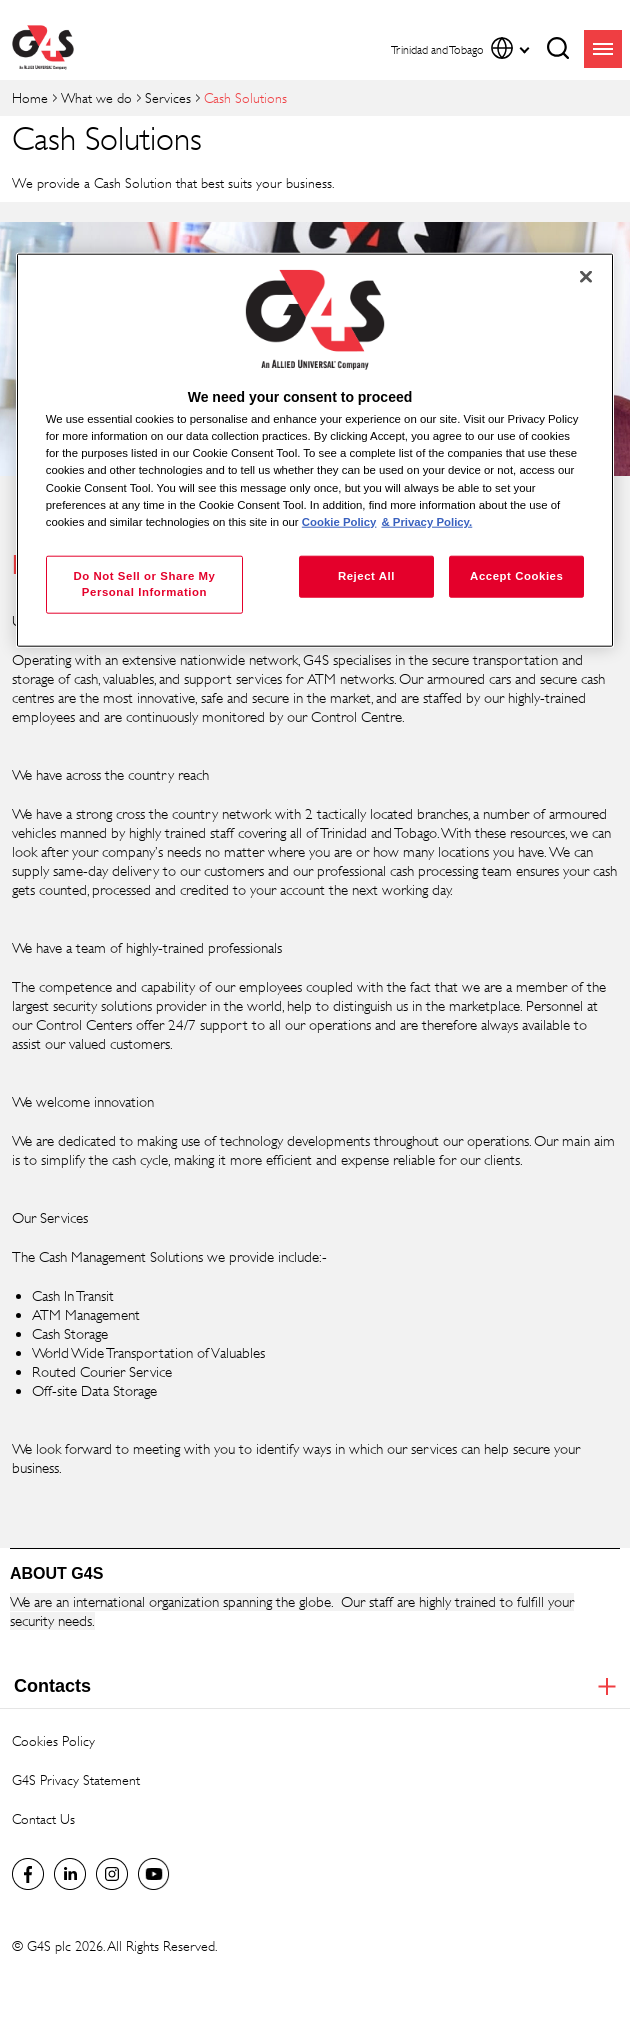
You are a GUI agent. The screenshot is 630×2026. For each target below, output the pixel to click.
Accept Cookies (516, 575)
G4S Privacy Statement (76, 1779)
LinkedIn (70, 1874)
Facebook (28, 1874)
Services (168, 97)
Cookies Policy (53, 1740)
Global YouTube (154, 1874)
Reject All (366, 575)
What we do (96, 97)
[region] (315, 450)
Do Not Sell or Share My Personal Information (144, 583)
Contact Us (43, 1818)
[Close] (586, 277)
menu (603, 49)
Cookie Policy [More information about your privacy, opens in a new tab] (339, 521)
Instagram (112, 1874)
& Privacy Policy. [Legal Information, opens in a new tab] (426, 521)
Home (30, 97)
